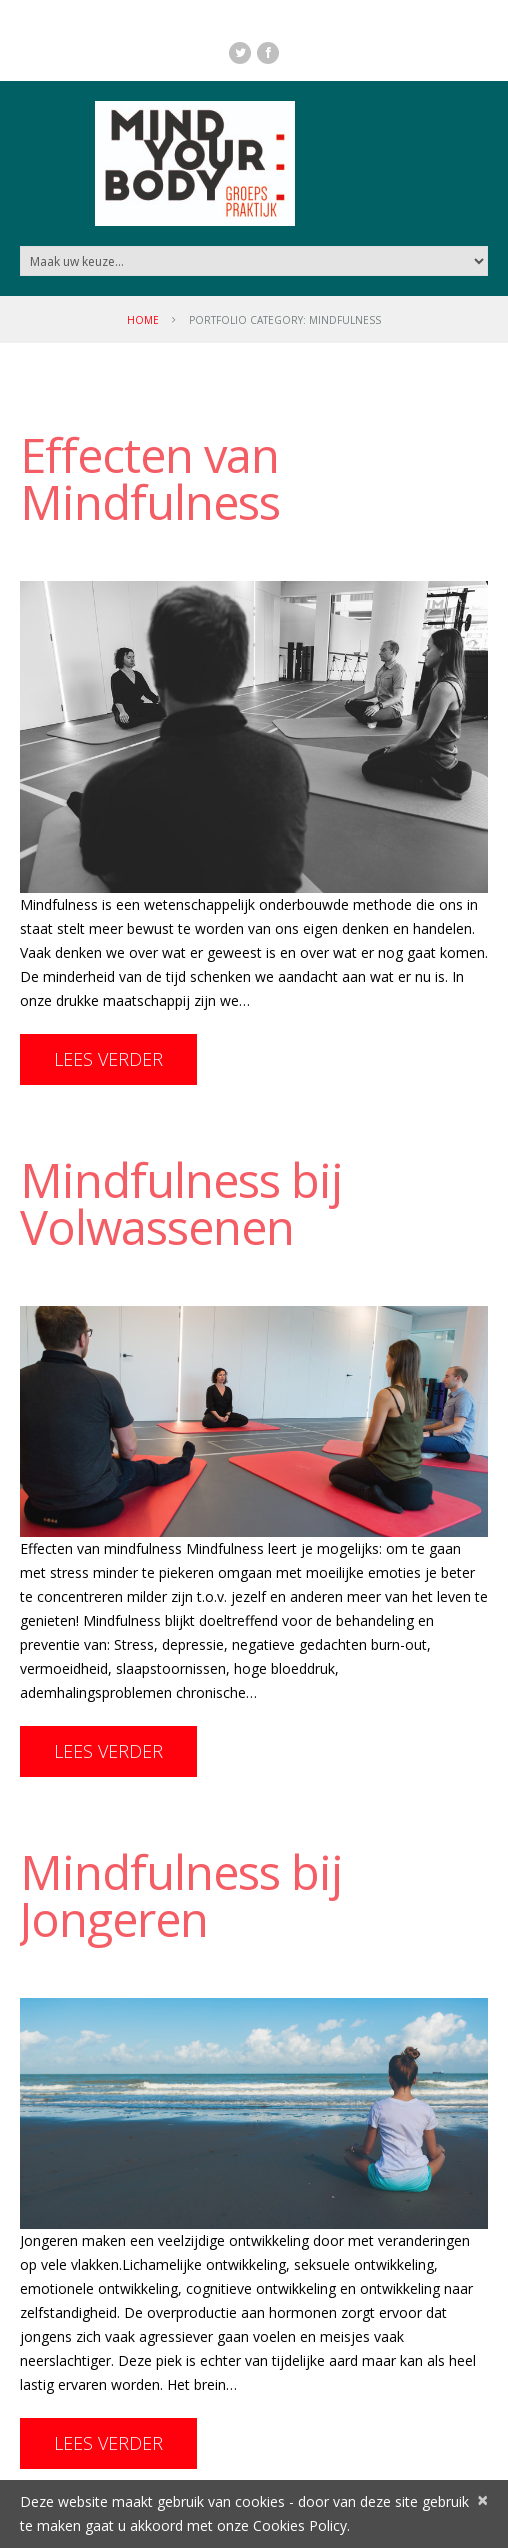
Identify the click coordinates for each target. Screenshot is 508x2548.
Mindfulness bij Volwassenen (181, 1203)
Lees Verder (108, 1059)
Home (143, 320)
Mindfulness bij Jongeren (181, 1895)
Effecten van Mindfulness (150, 478)
